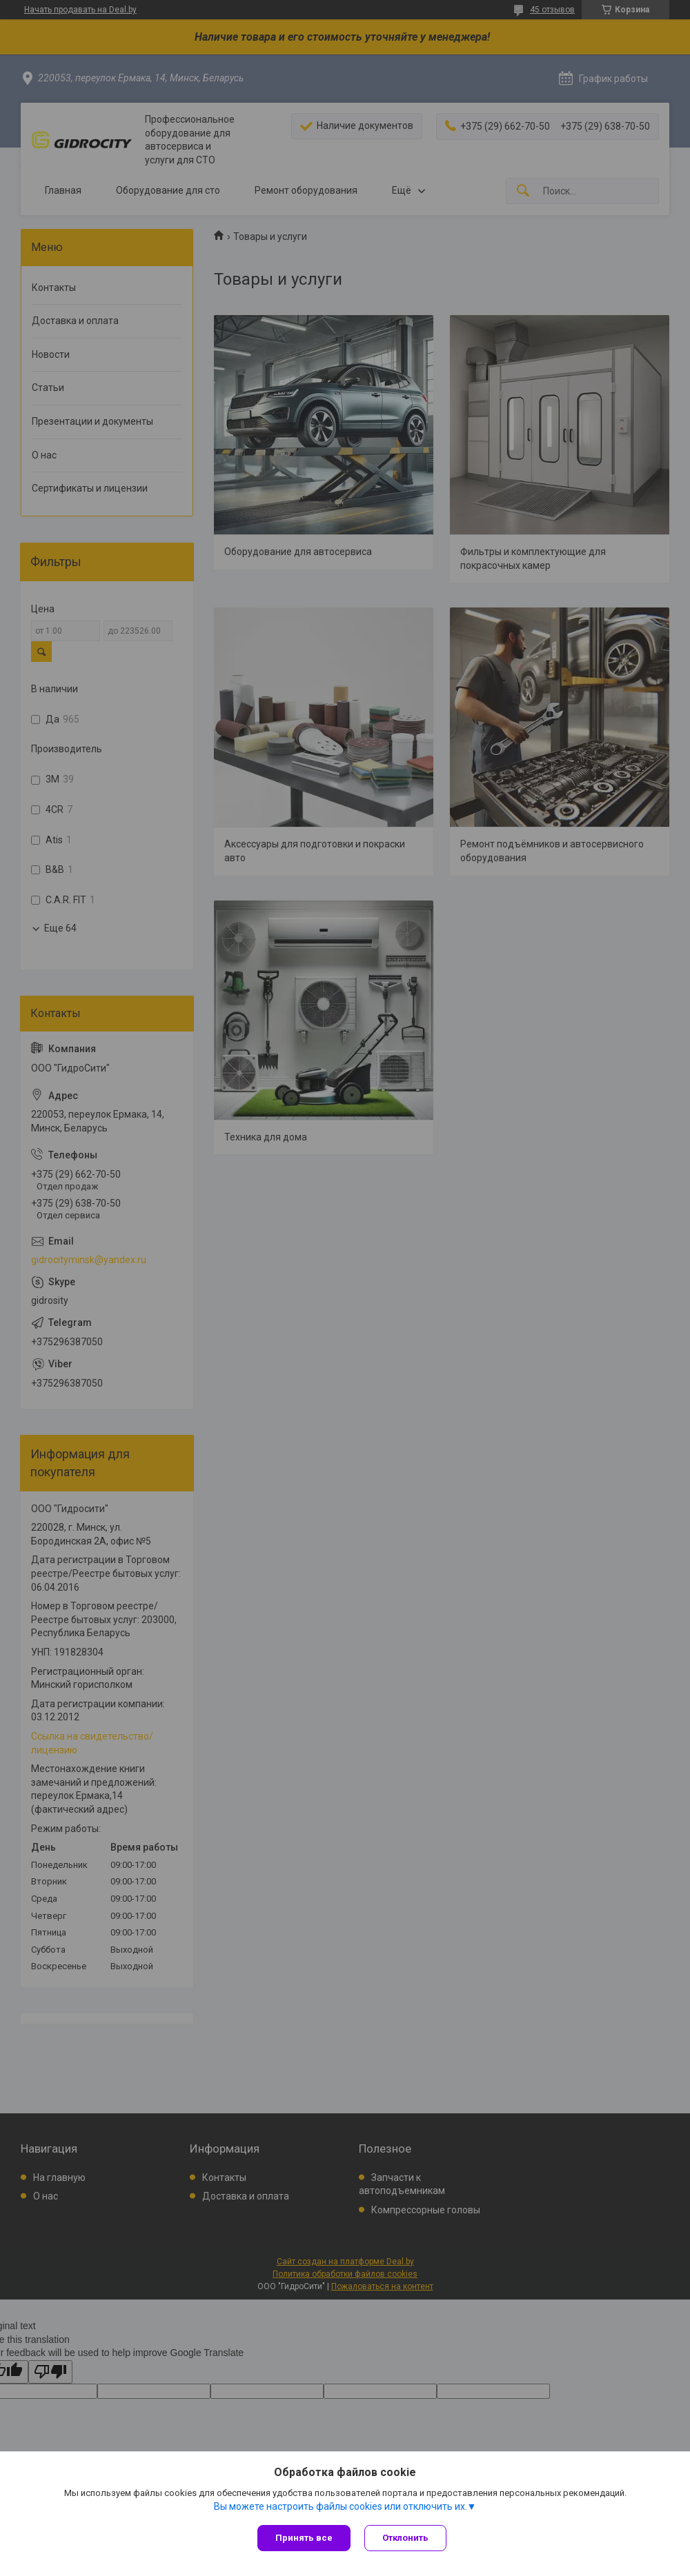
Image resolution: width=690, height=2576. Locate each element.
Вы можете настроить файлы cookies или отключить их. (340, 2506)
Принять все (304, 2538)
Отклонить (405, 2538)
